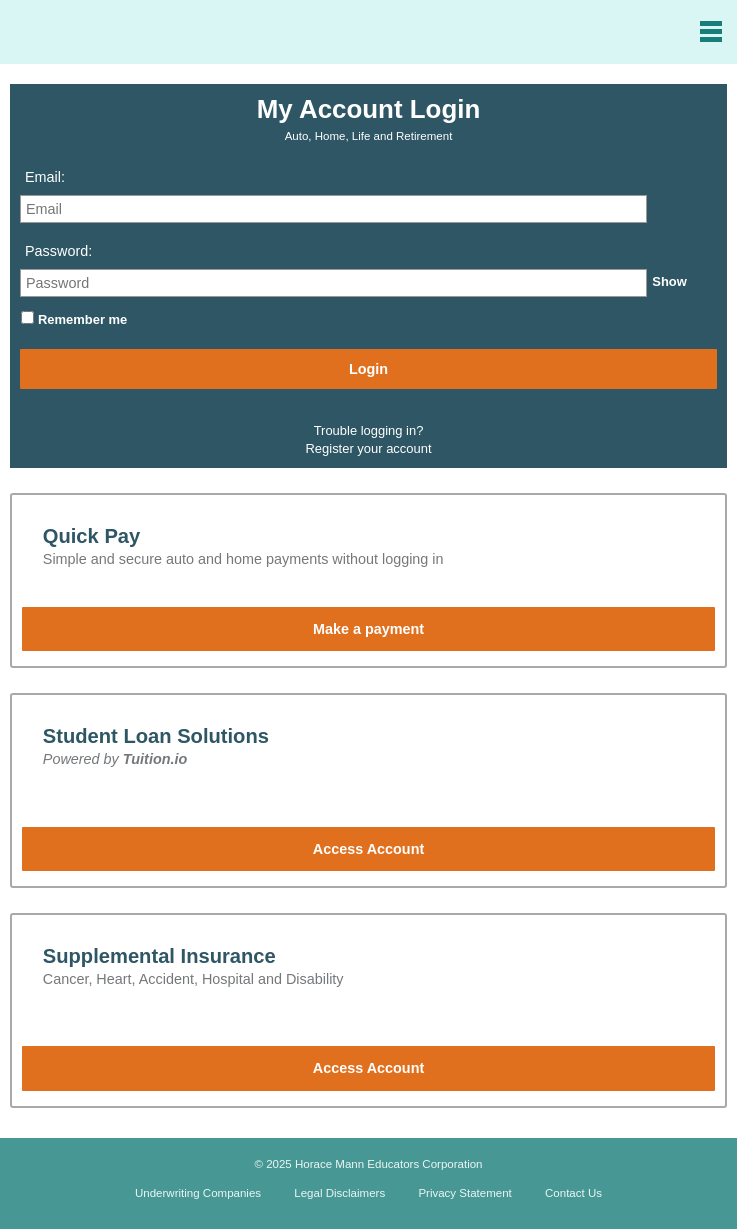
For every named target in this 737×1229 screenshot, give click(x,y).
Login (368, 369)
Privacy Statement (464, 1193)
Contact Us (573, 1193)
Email (43, 177)
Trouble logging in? (369, 430)
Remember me (82, 319)
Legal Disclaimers (339, 1193)
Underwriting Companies (198, 1193)
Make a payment (368, 629)
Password (56, 251)
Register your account (369, 448)
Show (669, 281)
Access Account (368, 849)
